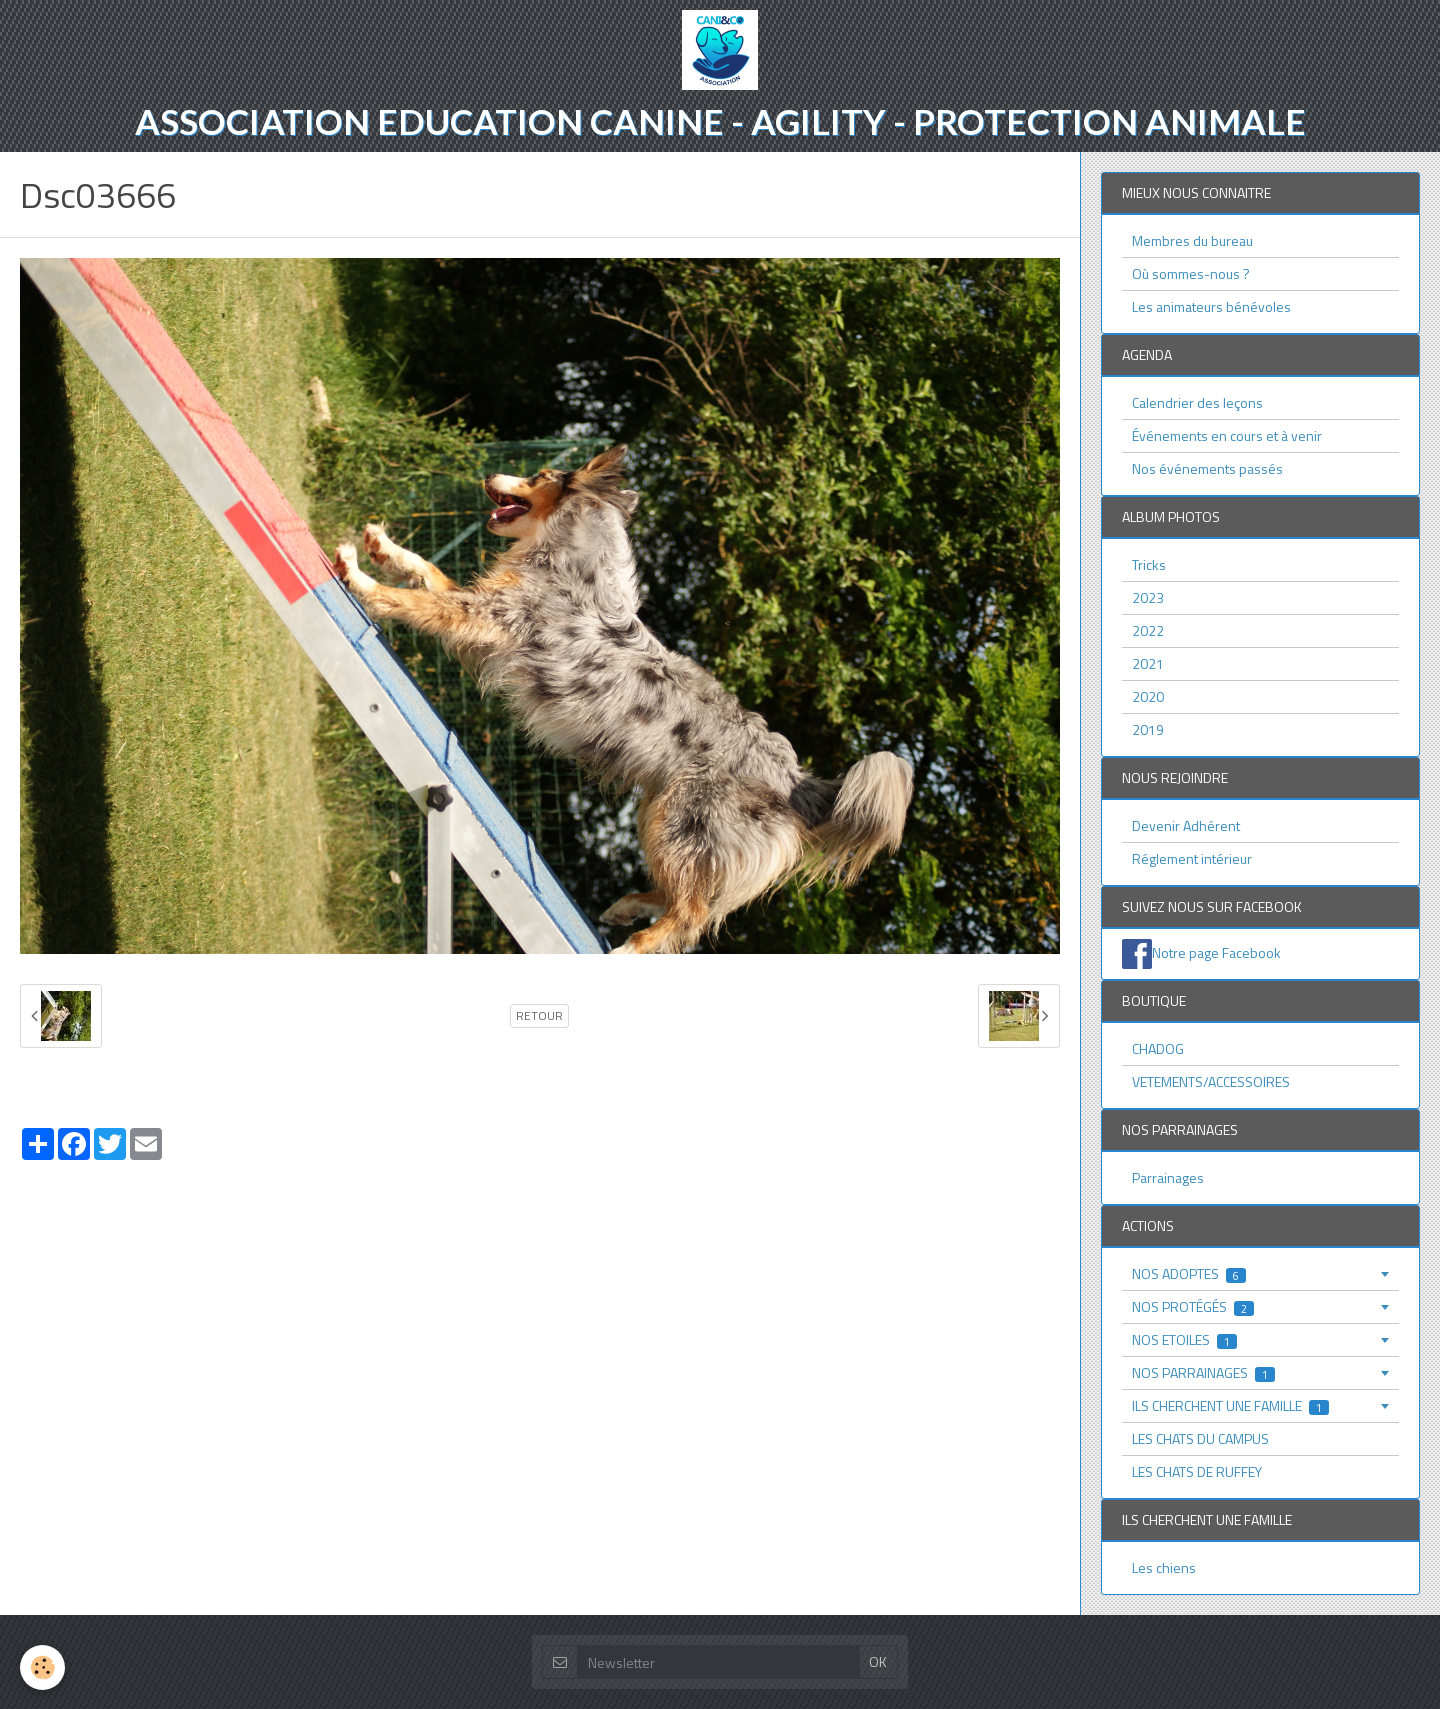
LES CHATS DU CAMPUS (1200, 1438)
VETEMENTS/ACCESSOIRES (1211, 1081)
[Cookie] (42, 1667)
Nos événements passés (1207, 468)
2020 (1148, 696)
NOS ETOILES (1184, 1339)
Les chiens (1164, 1567)
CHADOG (1158, 1048)
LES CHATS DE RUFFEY (1197, 1471)
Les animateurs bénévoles (1211, 306)
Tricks (1149, 564)
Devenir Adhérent (1186, 825)
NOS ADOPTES (1189, 1273)
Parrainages (1168, 1177)
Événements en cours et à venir (1227, 435)
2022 (1148, 630)
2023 (1148, 597)
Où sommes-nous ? (1191, 273)
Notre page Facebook (1216, 952)
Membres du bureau (1192, 240)
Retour (539, 1016)
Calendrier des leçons (1197, 402)
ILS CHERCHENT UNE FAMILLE (1230, 1405)
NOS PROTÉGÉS (1193, 1306)
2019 (1148, 729)
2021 (1148, 663)
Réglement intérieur (1192, 858)
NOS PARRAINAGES (1203, 1372)
